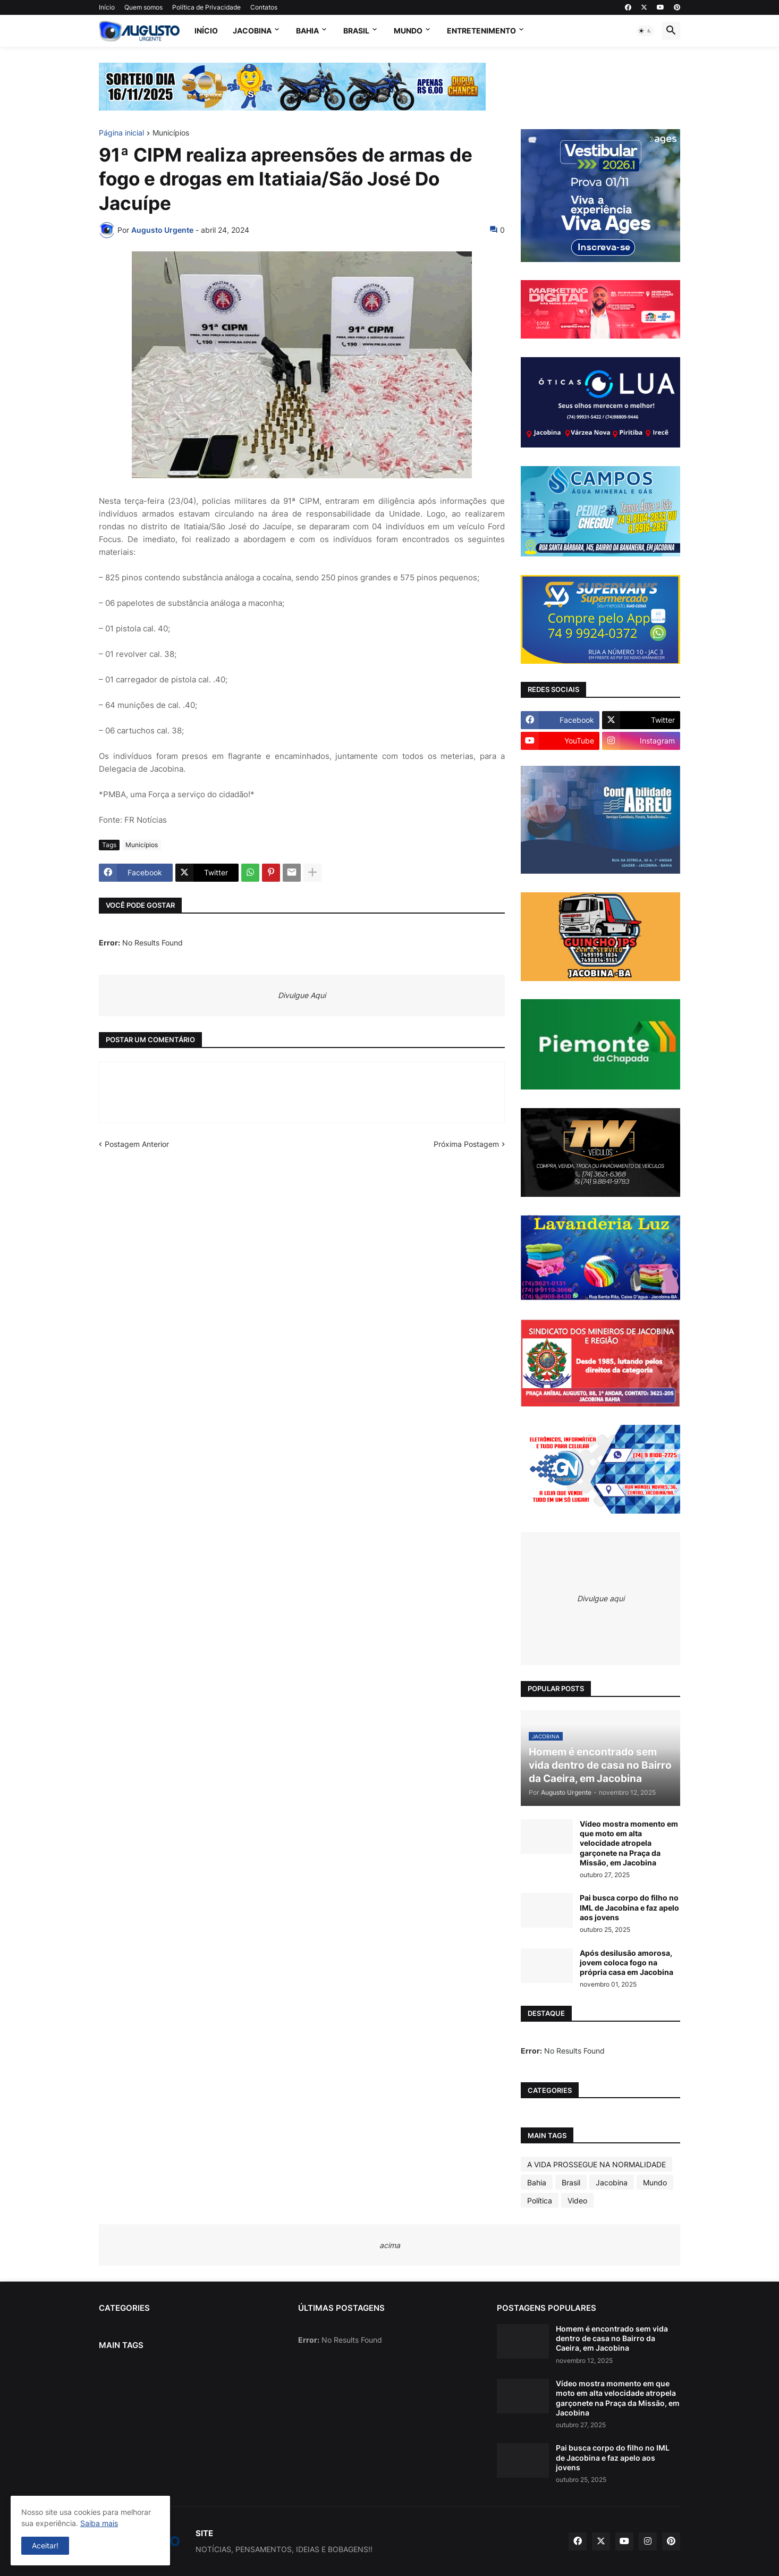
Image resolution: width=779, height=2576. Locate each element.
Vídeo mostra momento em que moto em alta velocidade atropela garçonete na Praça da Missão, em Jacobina (629, 1843)
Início (107, 7)
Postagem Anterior (137, 1143)
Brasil (356, 30)
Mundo (408, 30)
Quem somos (143, 7)
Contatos (263, 7)
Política (539, 2200)
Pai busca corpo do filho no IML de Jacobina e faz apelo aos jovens (629, 1907)
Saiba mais (99, 2523)
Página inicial (121, 133)
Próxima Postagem (466, 1143)
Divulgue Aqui (302, 995)
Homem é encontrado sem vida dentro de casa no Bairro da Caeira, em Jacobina (612, 2338)
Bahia (307, 30)
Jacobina (252, 30)
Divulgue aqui (600, 1598)
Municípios (171, 133)
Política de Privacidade (206, 7)
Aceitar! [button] (45, 2545)
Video (577, 2200)
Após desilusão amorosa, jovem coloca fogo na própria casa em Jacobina (626, 1962)
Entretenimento (481, 30)
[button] (645, 31)
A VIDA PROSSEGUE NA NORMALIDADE (596, 2164)
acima (389, 2245)
